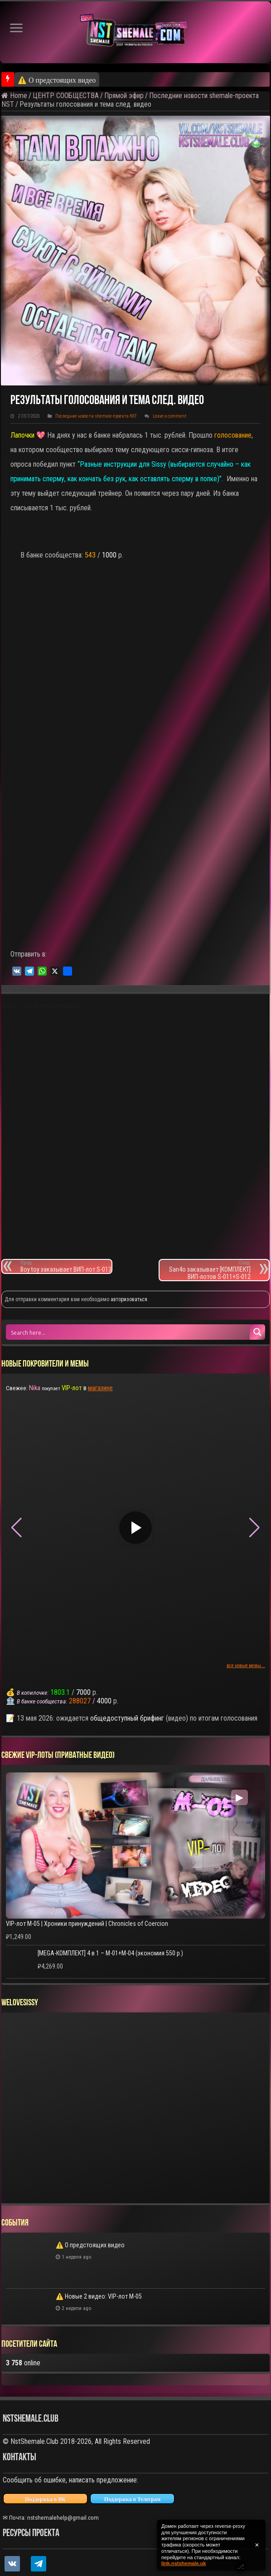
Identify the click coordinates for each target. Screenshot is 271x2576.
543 (90, 555)
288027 (80, 1701)
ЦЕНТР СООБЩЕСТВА (66, 95)
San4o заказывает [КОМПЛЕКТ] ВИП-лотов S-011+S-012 (205, 1270)
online (23, 2363)
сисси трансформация (52, 1006)
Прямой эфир (124, 95)
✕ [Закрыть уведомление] (257, 2545)
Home (14, 95)
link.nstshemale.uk (183, 2563)
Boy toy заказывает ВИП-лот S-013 (65, 1266)
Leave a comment (169, 416)
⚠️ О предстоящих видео (57, 80)
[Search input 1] (128, 1332)
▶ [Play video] (135, 1527)
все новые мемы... (246, 1665)
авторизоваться (129, 1299)
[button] (254, 1528)
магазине (100, 1388)
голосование (233, 435)
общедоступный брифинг (127, 1718)
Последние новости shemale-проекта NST (96, 416)
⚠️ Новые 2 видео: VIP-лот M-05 (99, 2296)
